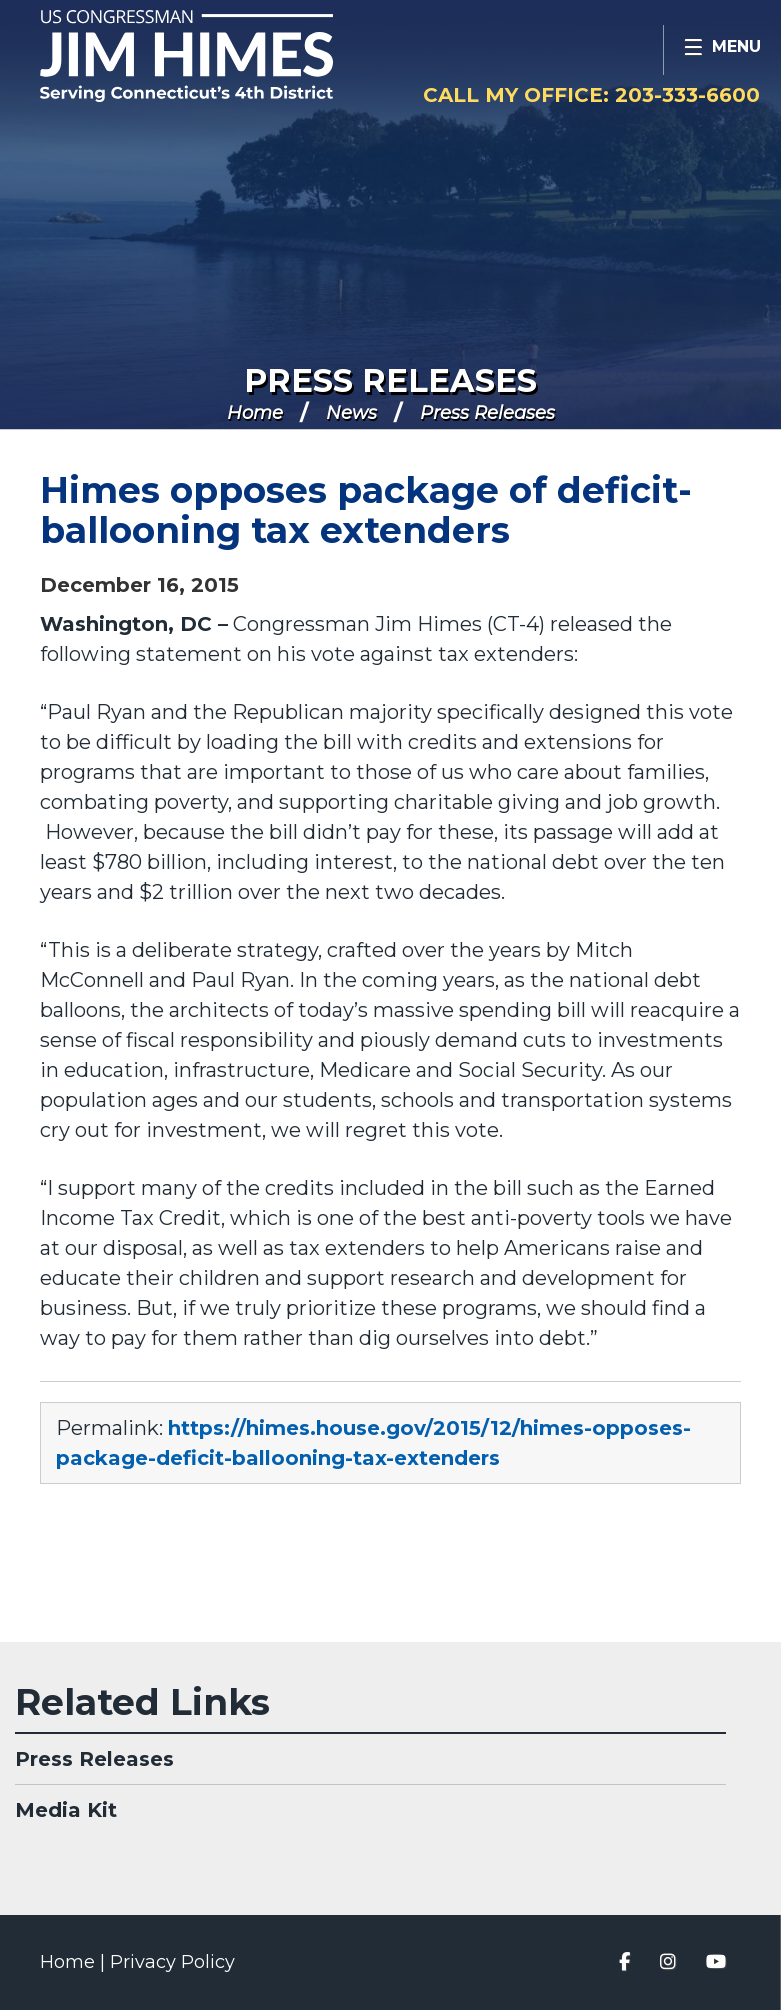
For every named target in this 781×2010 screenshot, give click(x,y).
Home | (75, 1962)
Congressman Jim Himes (225, 56)
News (351, 413)
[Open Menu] (722, 50)
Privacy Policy (172, 1962)
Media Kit (66, 1810)
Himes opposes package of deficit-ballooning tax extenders (366, 510)
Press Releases (390, 380)
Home (255, 413)
